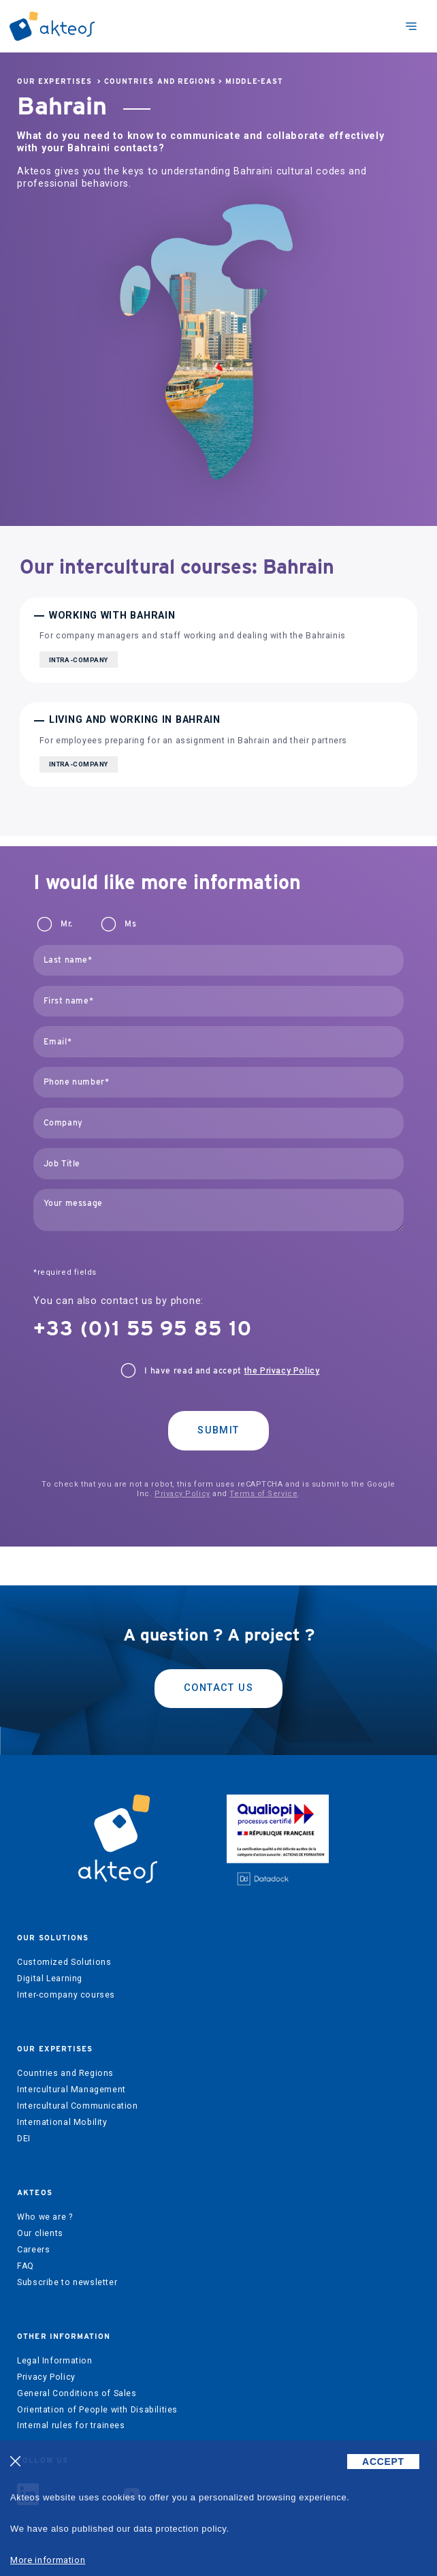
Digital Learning (49, 1978)
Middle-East (254, 81)
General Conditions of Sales (77, 2393)
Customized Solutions (64, 1962)
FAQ (25, 2266)
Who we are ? (44, 2217)
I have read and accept (231, 1371)
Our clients (40, 2233)
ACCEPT (383, 2461)
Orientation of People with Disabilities (97, 2410)
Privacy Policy (182, 1493)
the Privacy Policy (282, 1371)
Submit (218, 1430)
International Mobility (62, 2122)
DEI (24, 2138)
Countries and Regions (160, 81)
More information (47, 2560)
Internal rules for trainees (71, 2425)
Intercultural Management (71, 2089)
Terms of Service (263, 1493)
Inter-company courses (66, 1995)
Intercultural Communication (77, 2106)
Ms (130, 924)
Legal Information (54, 2360)
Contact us (218, 1688)
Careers (33, 2249)
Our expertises (54, 81)
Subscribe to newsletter (67, 2282)
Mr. (67, 924)
